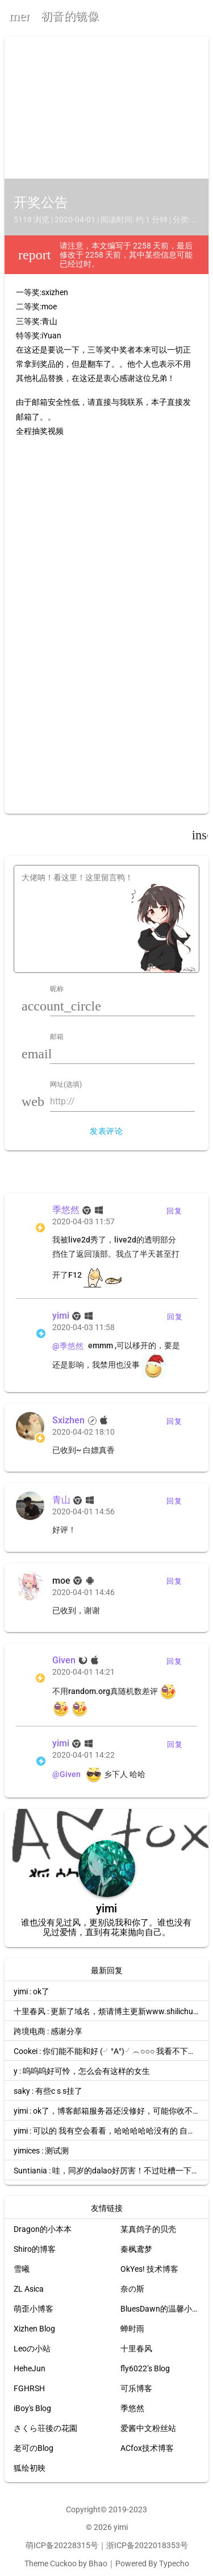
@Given (66, 1774)
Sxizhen (68, 1420)
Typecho (174, 2563)
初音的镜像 (70, 16)
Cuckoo (63, 2563)
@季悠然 (67, 1346)
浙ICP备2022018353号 (147, 2545)
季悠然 (66, 1209)
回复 (174, 1211)
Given (64, 1660)
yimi (60, 1315)
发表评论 (106, 1131)
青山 (61, 1499)
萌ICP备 (40, 2545)
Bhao (98, 2563)
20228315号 (76, 2545)
